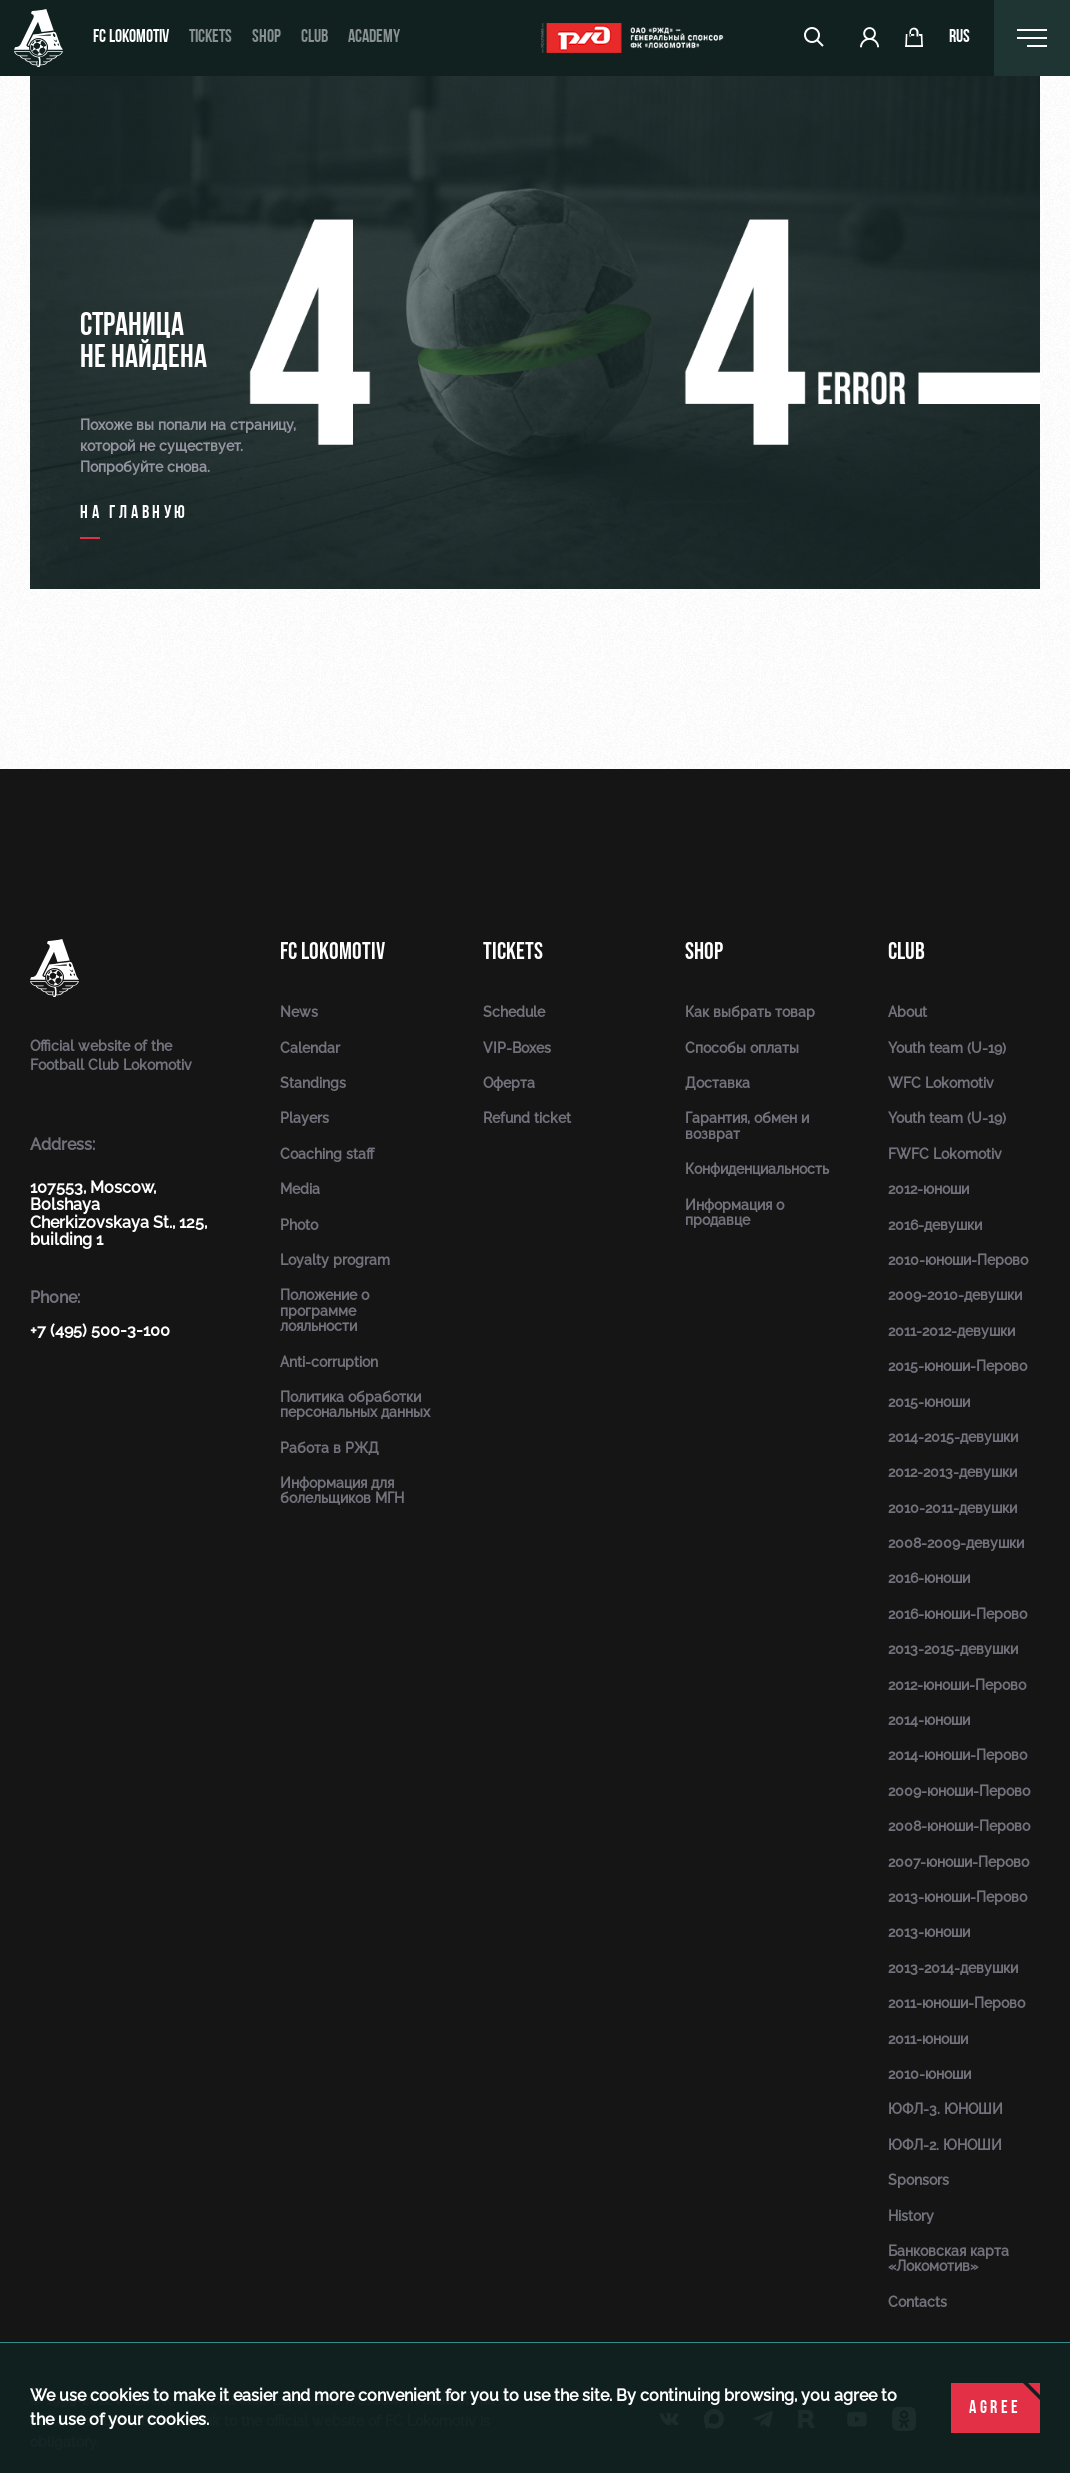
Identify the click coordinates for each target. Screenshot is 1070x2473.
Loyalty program (335, 1260)
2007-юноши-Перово (958, 1862)
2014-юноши (929, 1720)
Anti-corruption (329, 1362)
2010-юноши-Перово (958, 1260)
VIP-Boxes (517, 1048)
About (907, 1012)
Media (300, 1189)
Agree (995, 2408)
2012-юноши (928, 1189)
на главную (134, 513)
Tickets (210, 37)
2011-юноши (928, 2039)
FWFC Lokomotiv (945, 1154)
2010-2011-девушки (952, 1508)
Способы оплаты (742, 1048)
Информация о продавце (734, 1212)
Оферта (509, 1083)
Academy (374, 37)
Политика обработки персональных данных (355, 1404)
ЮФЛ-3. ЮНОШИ (945, 2109)
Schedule (514, 1012)
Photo (299, 1225)
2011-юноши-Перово (956, 2003)
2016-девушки (935, 1225)
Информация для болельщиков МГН (342, 1490)
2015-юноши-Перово (957, 1366)
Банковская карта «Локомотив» (948, 2258)
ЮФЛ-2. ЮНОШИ (945, 2145)
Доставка (717, 1083)
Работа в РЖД (329, 1448)
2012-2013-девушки (952, 1472)
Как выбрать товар (750, 1012)
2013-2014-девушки (953, 1968)
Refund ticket (527, 1118)
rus (959, 38)
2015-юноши (929, 1402)
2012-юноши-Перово (957, 1685)
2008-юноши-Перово (959, 1826)
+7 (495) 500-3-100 (100, 1330)
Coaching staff (327, 1154)
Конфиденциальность (757, 1169)
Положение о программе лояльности (324, 1310)
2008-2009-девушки (956, 1543)
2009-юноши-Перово (959, 1791)
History (911, 2216)
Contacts (917, 2302)
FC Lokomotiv (131, 37)
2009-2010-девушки (955, 1295)
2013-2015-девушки (953, 1649)
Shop (266, 37)
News (299, 1012)
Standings (313, 1083)
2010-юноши (929, 2074)
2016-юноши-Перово (957, 1614)
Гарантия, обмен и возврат (747, 1125)
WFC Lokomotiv (941, 1083)
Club (314, 37)
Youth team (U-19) (947, 1048)
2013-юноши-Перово (957, 1897)
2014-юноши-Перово (957, 1755)
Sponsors (918, 2180)
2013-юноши (929, 1932)
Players (304, 1118)
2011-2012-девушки (951, 1331)
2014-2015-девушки (953, 1437)
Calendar (310, 1048)
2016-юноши (929, 1578)
